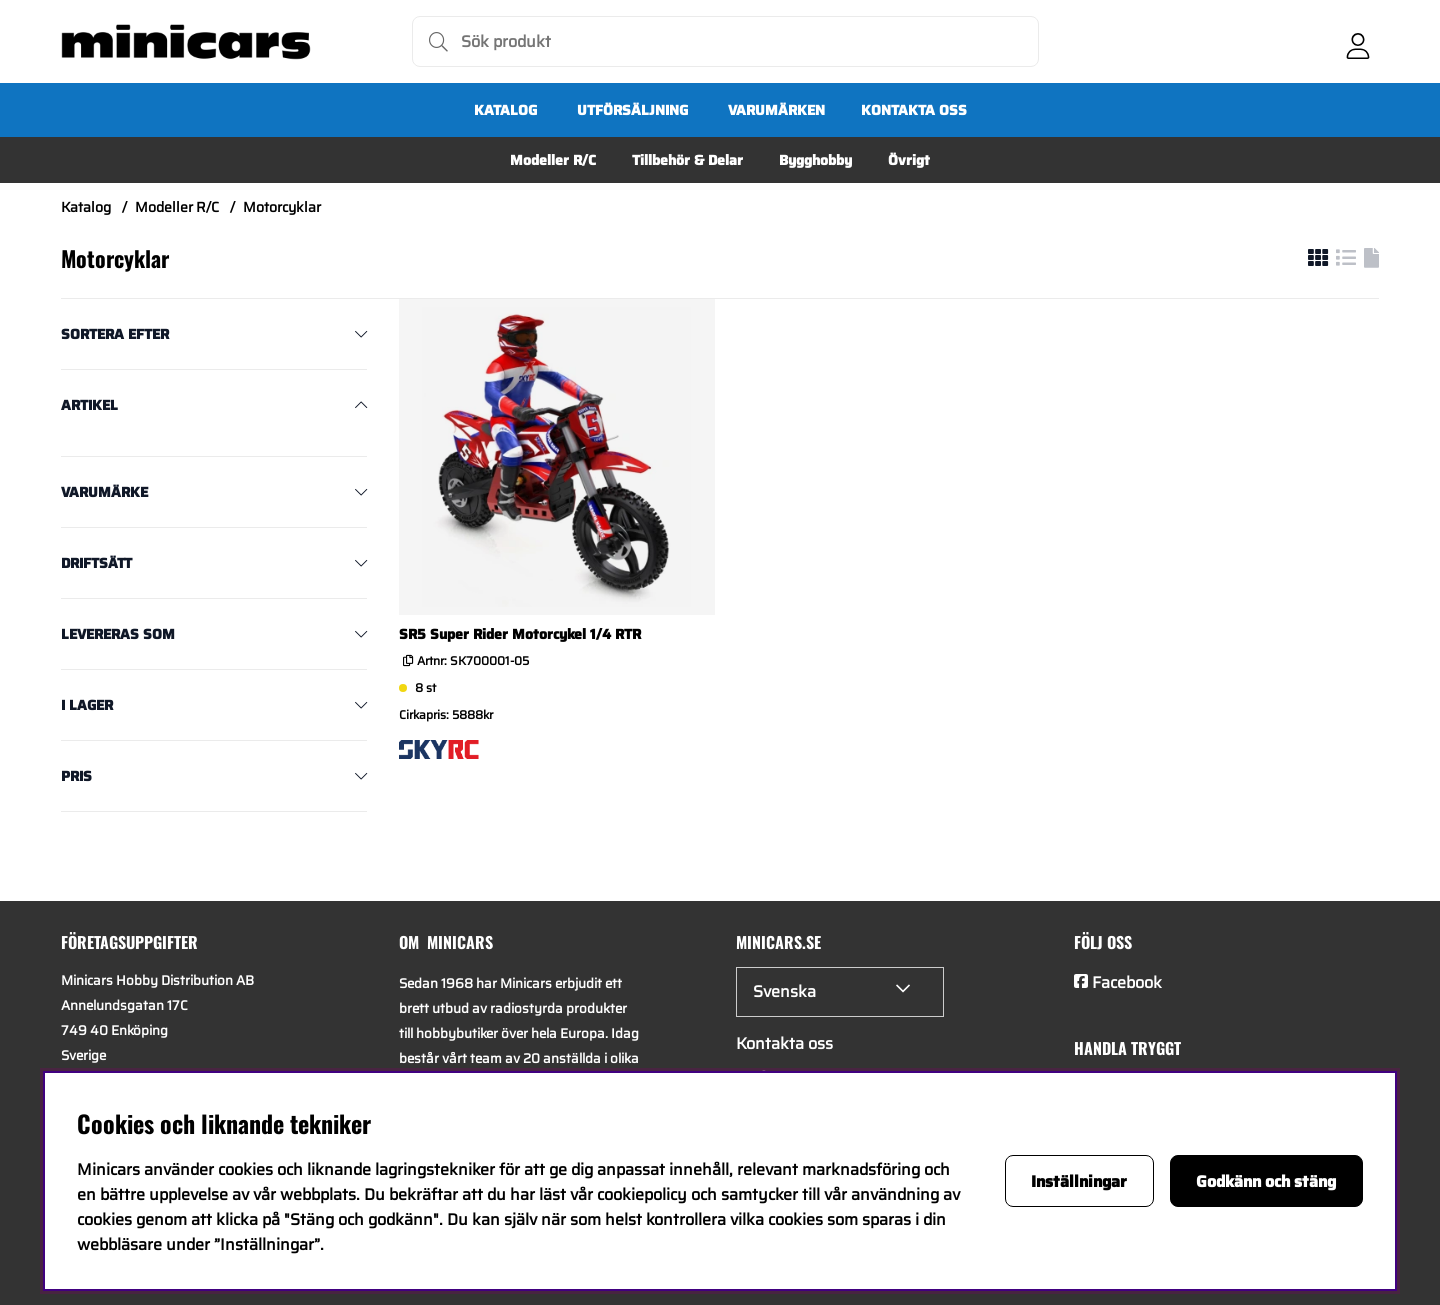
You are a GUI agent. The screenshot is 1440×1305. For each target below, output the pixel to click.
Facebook (1127, 982)
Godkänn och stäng (1266, 1181)
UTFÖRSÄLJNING (632, 110)
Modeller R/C (553, 160)
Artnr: (471, 660)
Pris (76, 776)
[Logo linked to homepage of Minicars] (186, 42)
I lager (87, 705)
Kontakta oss (914, 110)
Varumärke (104, 492)
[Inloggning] (1358, 42)
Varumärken (776, 110)
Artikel (89, 405)
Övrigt (909, 160)
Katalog (505, 110)
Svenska (784, 991)
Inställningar (1079, 1181)
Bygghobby (815, 160)
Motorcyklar (282, 207)
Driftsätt (96, 563)
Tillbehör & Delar (687, 160)
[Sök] (725, 41)
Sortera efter (115, 334)
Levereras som (118, 634)
